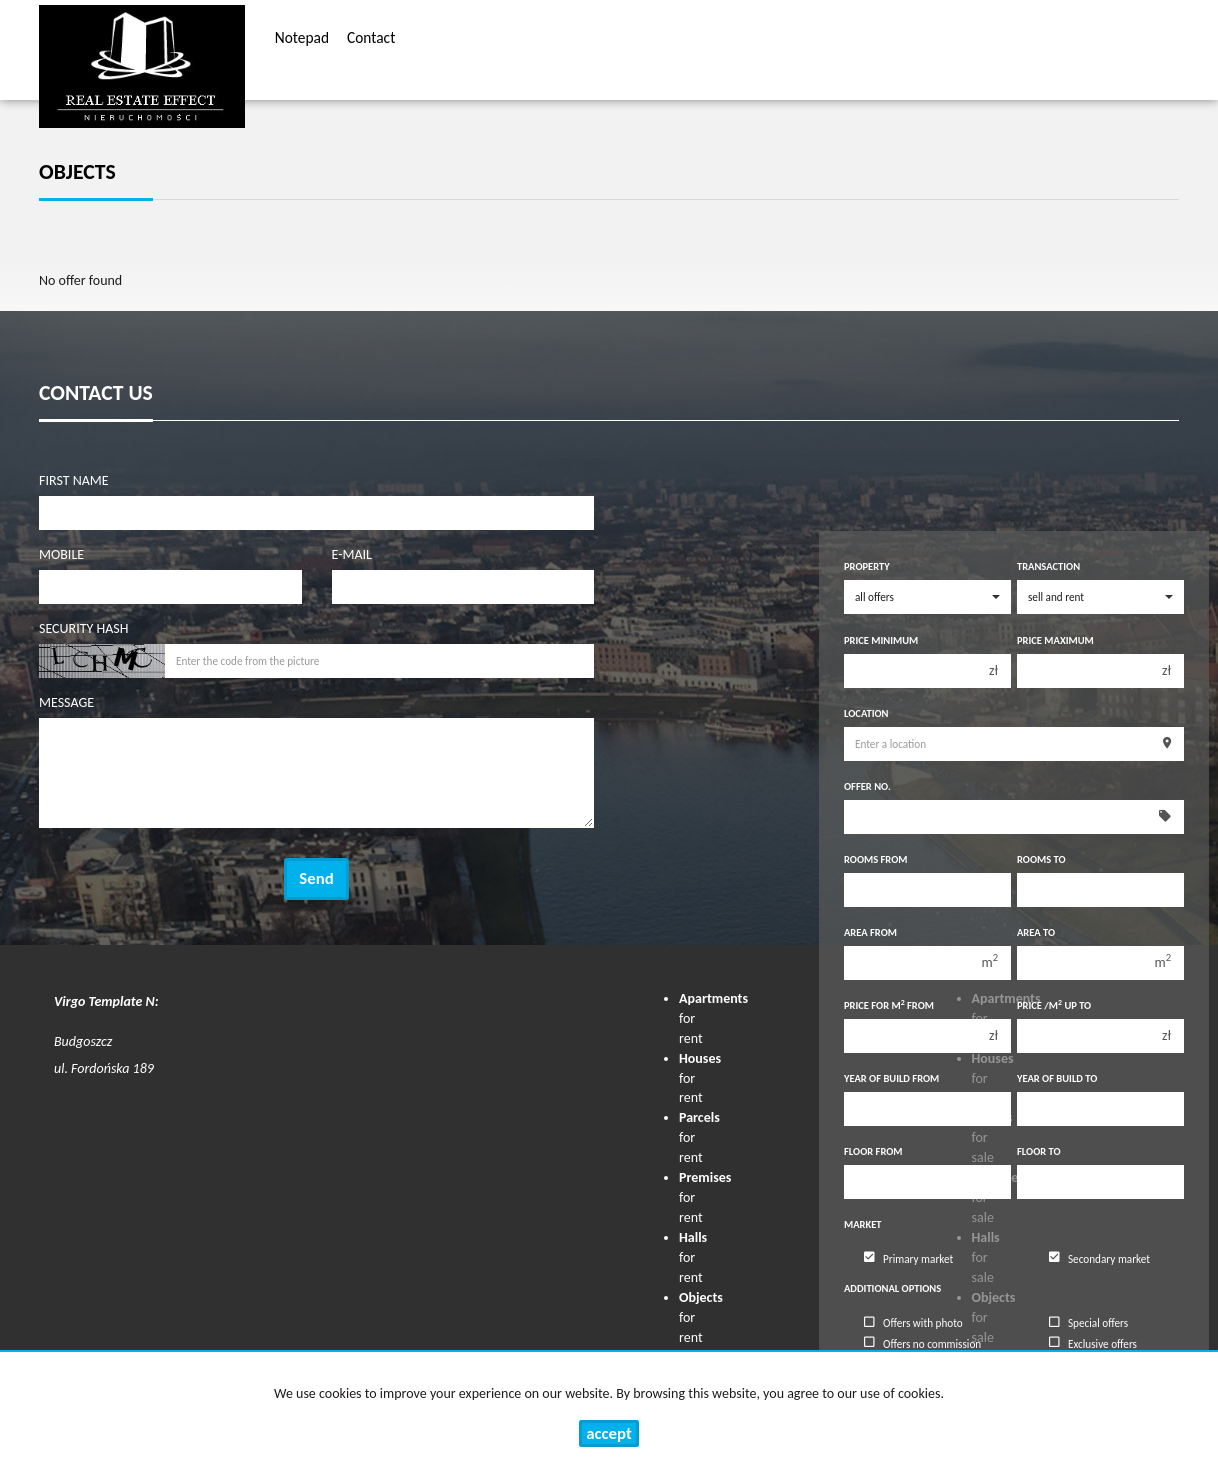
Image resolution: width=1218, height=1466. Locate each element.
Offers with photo (913, 1323)
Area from (870, 932)
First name (74, 480)
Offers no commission (922, 1343)
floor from (873, 1151)
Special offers (1088, 1323)
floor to (1039, 1151)
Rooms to (1041, 859)
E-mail (352, 554)
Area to (1036, 932)
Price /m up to (1054, 1005)
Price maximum (1055, 640)
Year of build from (891, 1078)
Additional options (892, 1288)
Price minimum (881, 640)
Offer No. (867, 786)
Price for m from (889, 1005)
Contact (371, 40)
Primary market (908, 1258)
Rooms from (875, 859)
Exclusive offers (1093, 1343)
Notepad (302, 40)
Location (866, 713)
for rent (693, 1257)
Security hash (83, 628)
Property (867, 566)
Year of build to (1057, 1078)
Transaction (1048, 566)
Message (66, 702)
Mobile (61, 554)
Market (863, 1224)
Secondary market (1099, 1258)
